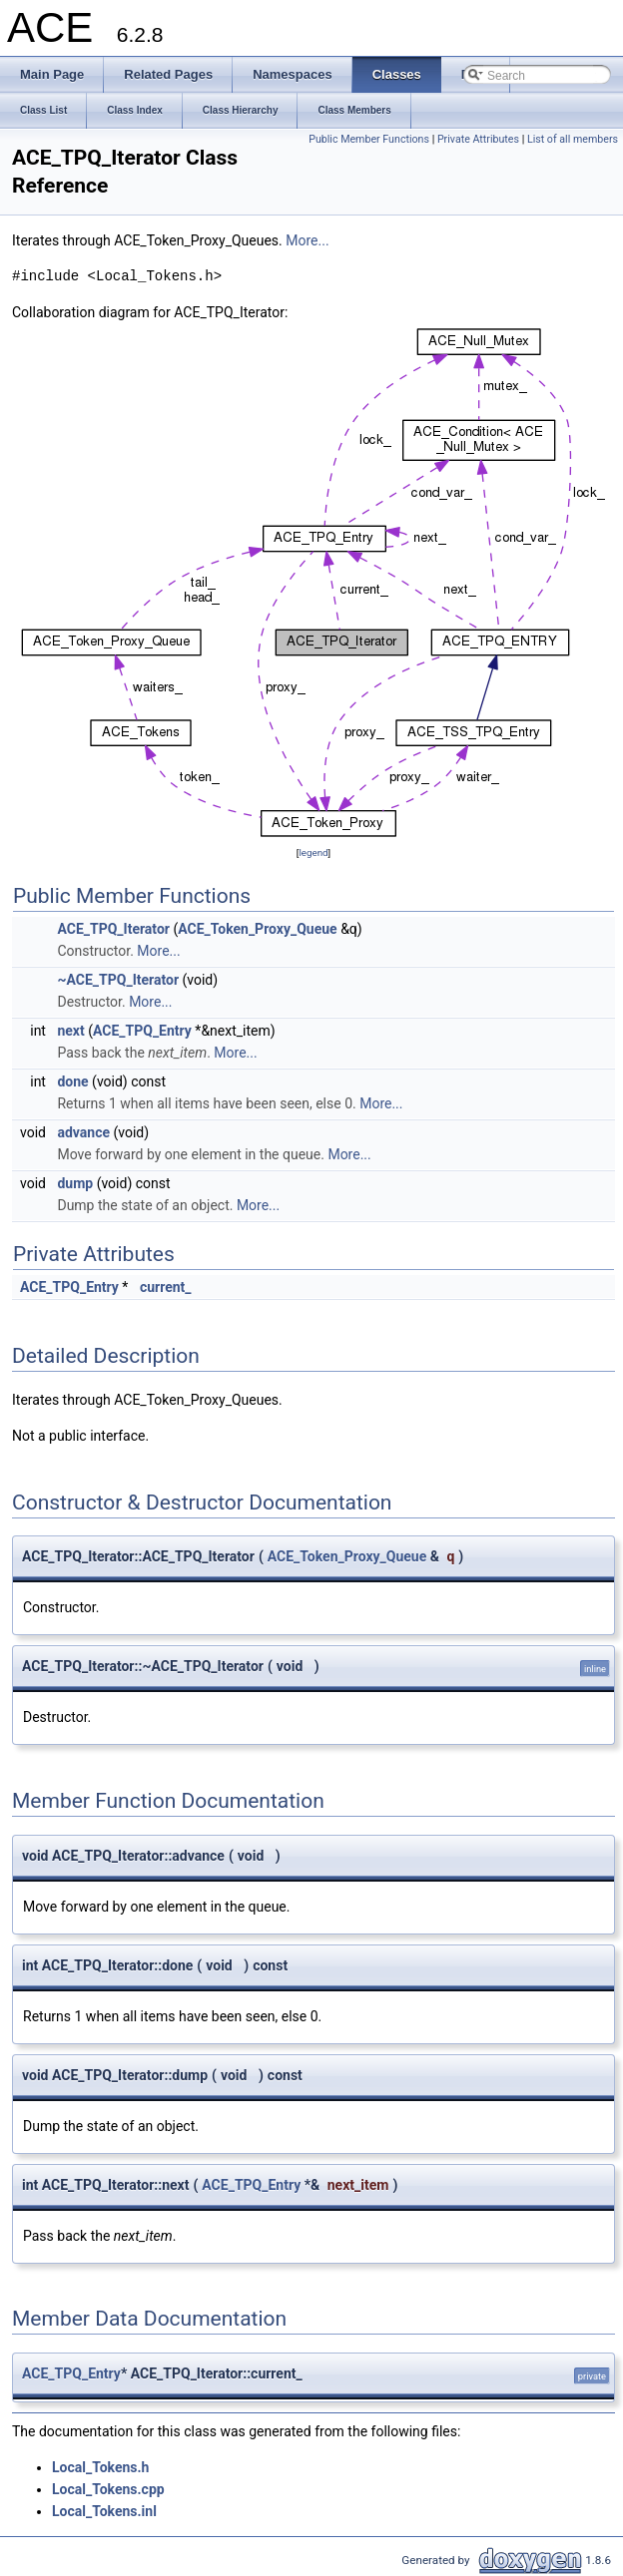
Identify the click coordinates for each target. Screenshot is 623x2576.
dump (75, 1183)
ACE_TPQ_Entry (142, 1031)
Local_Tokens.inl (104, 2511)
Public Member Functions (369, 139)
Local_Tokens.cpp (108, 2489)
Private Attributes (478, 139)
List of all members (572, 139)
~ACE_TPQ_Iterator (118, 980)
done (72, 1081)
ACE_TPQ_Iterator (113, 929)
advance (83, 1132)
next (70, 1031)
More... (307, 240)
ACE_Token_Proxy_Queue (257, 929)
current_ (166, 1287)
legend (313, 852)
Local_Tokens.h (100, 2467)
